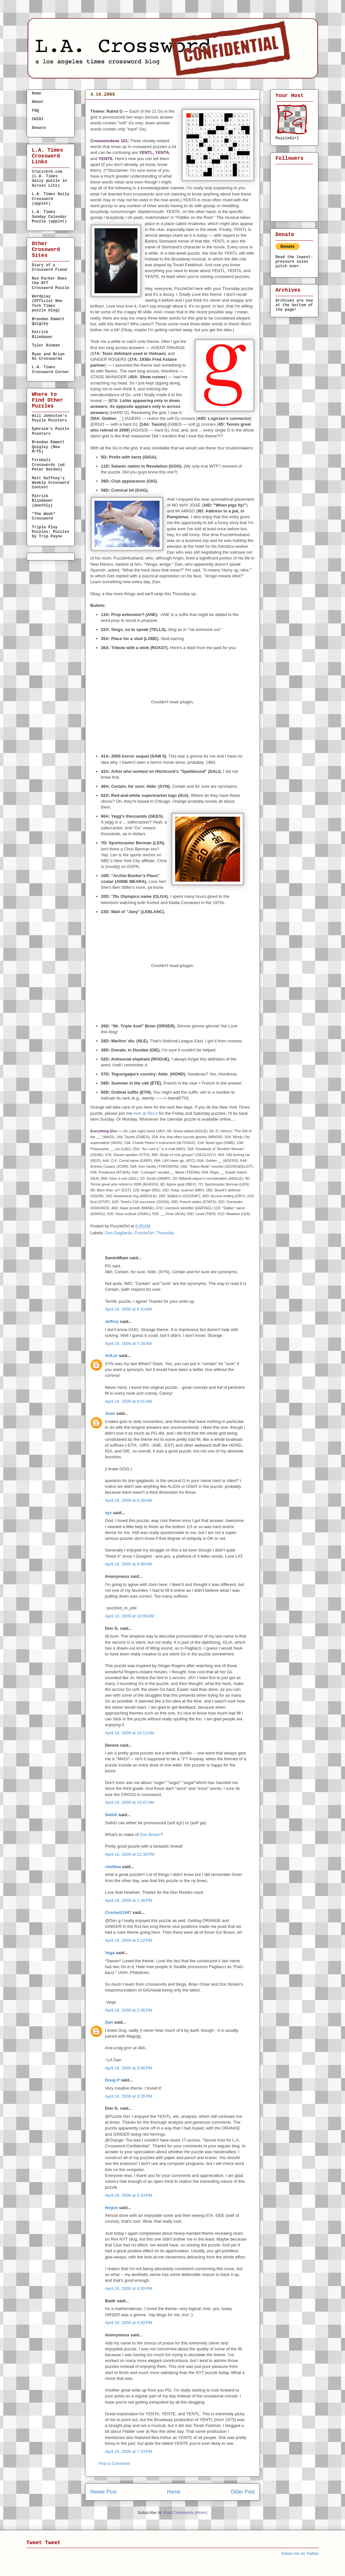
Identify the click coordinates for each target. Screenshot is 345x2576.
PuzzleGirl (144, 1232)
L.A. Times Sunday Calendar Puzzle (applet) (49, 217)
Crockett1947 (118, 1912)
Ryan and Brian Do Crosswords (48, 356)
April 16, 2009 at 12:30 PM (129, 1854)
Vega (110, 1952)
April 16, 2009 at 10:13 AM (129, 1732)
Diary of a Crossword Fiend (49, 267)
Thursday (165, 1232)
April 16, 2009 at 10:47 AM (129, 1802)
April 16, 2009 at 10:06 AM (129, 1616)
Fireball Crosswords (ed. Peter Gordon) (49, 465)
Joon (110, 1413)
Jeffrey (112, 1321)
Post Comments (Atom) (185, 2512)
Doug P (112, 2080)
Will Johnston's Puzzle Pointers (49, 418)
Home (174, 2491)
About (38, 102)
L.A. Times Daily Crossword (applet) (50, 199)
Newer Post (103, 2491)
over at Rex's (145, 1113)
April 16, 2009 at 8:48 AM (128, 1564)
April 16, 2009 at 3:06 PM (128, 2068)
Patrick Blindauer (42, 334)
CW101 (38, 119)
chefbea (113, 1866)
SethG (111, 1814)
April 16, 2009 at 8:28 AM (128, 1500)
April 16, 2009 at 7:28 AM (128, 1343)
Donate (39, 128)
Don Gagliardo (119, 1232)
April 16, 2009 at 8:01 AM (128, 1401)
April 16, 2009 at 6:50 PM (128, 2322)
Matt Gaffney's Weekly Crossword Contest (50, 483)
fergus (111, 2207)
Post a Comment (114, 2463)
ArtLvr (111, 1355)
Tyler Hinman (46, 345)
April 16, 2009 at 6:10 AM (128, 1309)
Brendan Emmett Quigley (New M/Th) (48, 447)
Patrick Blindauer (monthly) (42, 501)
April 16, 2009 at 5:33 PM (128, 2195)
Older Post (243, 2491)
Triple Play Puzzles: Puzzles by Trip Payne (50, 532)
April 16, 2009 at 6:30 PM (128, 2288)
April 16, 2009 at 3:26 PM (128, 2096)
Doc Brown (150, 1834)
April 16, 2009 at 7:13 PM (128, 2451)
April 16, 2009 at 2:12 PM (128, 1940)
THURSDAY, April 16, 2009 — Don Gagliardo (152, 105)
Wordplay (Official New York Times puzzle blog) (47, 303)
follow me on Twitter (300, 2553)
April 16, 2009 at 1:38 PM (128, 1900)
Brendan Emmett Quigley (48, 321)
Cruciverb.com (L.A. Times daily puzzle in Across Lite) (49, 179)
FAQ (35, 110)
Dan (109, 2022)
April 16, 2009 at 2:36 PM (128, 2010)
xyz (108, 1512)
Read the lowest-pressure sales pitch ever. (294, 262)
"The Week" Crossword (43, 516)
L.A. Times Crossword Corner (50, 369)
